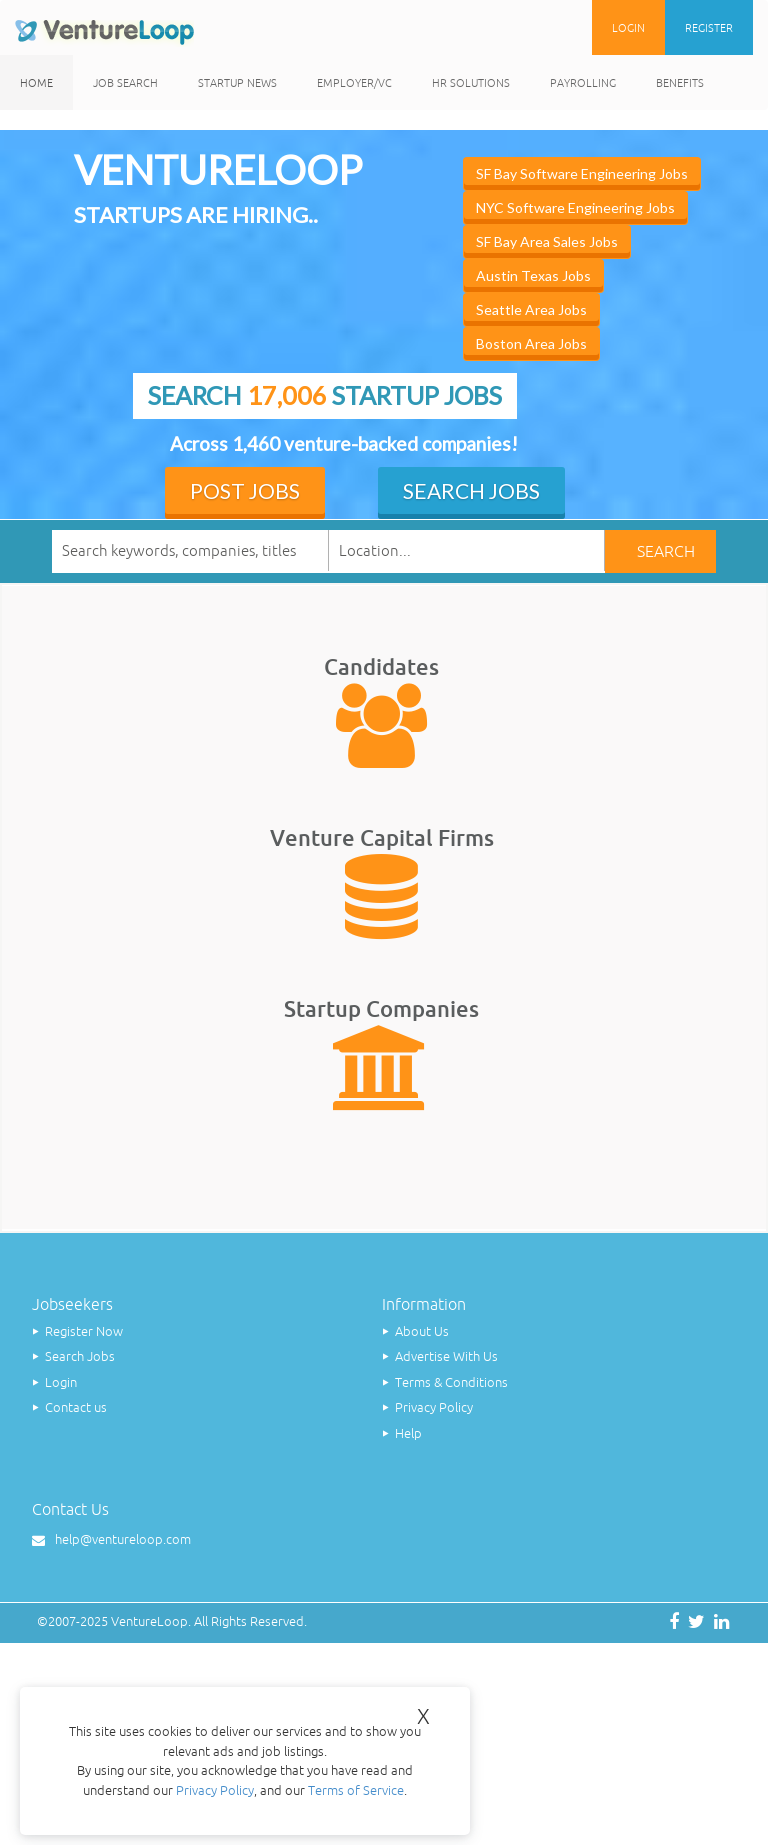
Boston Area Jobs (531, 343)
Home (36, 82)
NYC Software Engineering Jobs (575, 207)
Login (628, 27)
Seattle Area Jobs (531, 309)
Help (408, 1433)
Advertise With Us (446, 1356)
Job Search (125, 82)
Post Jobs (245, 490)
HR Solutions (471, 82)
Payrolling (583, 82)
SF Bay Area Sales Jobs (547, 241)
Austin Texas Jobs (533, 275)
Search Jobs (471, 490)
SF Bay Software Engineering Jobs (582, 173)
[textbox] (467, 550)
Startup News (237, 82)
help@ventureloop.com (123, 1539)
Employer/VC (354, 82)
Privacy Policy (434, 1407)
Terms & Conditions (451, 1382)
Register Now (84, 1331)
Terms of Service (356, 1790)
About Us (422, 1331)
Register (709, 27)
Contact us (76, 1407)
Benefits (680, 82)
